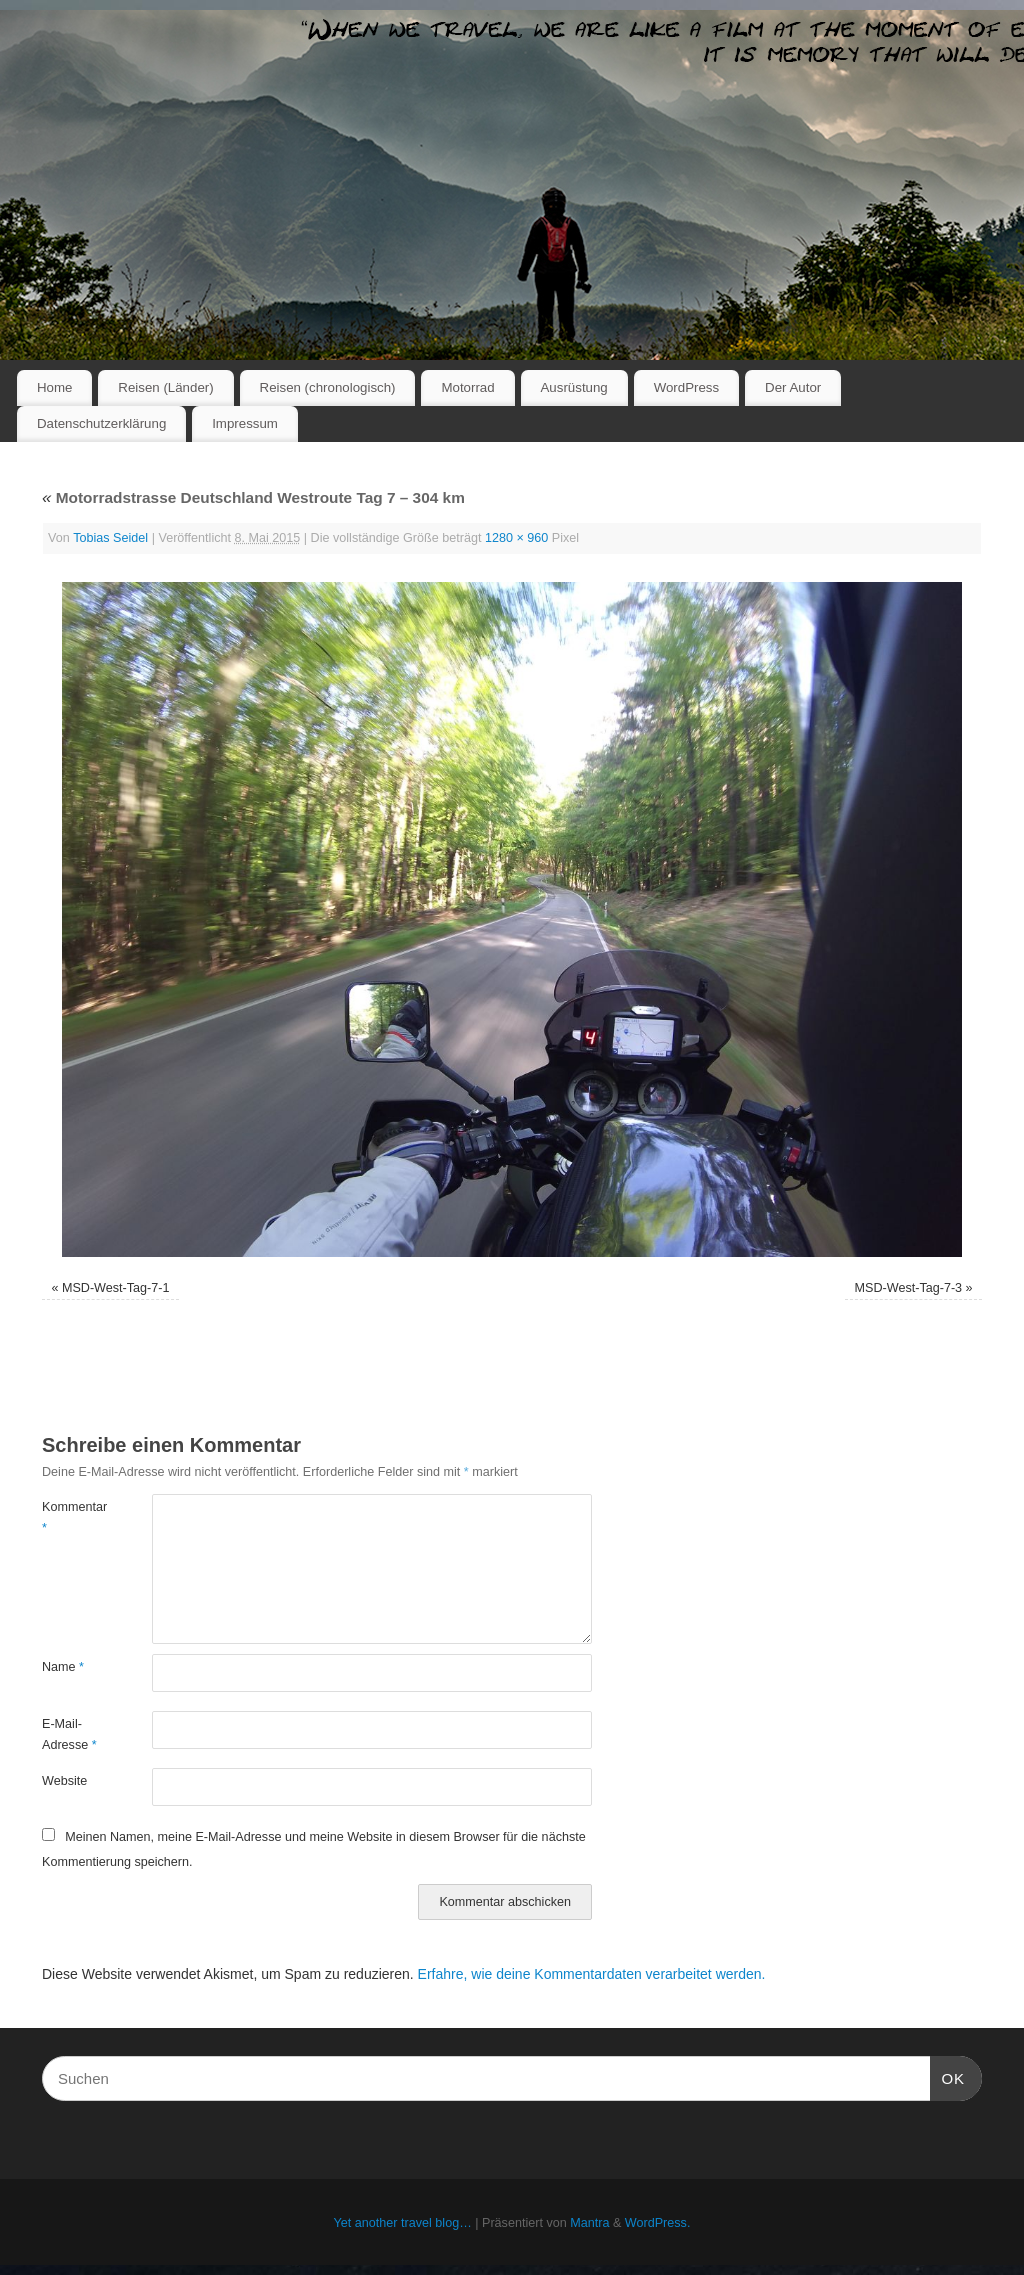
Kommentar (69, 1517)
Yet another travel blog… (403, 2223)
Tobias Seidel (110, 538)
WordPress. (658, 2223)
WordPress (687, 387)
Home (54, 387)
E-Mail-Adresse (69, 1734)
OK (948, 2076)
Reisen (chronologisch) (328, 387)
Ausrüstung (574, 387)
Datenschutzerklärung (101, 423)
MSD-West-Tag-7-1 (116, 1288)
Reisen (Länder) (165, 387)
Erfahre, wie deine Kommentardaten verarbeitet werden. (592, 1974)
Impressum (245, 423)
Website (64, 1781)
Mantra (589, 2223)
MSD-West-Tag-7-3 (909, 1288)
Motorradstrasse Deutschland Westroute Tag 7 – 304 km (253, 497)
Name (63, 1667)
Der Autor (793, 387)
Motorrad (467, 387)
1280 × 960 (516, 538)
